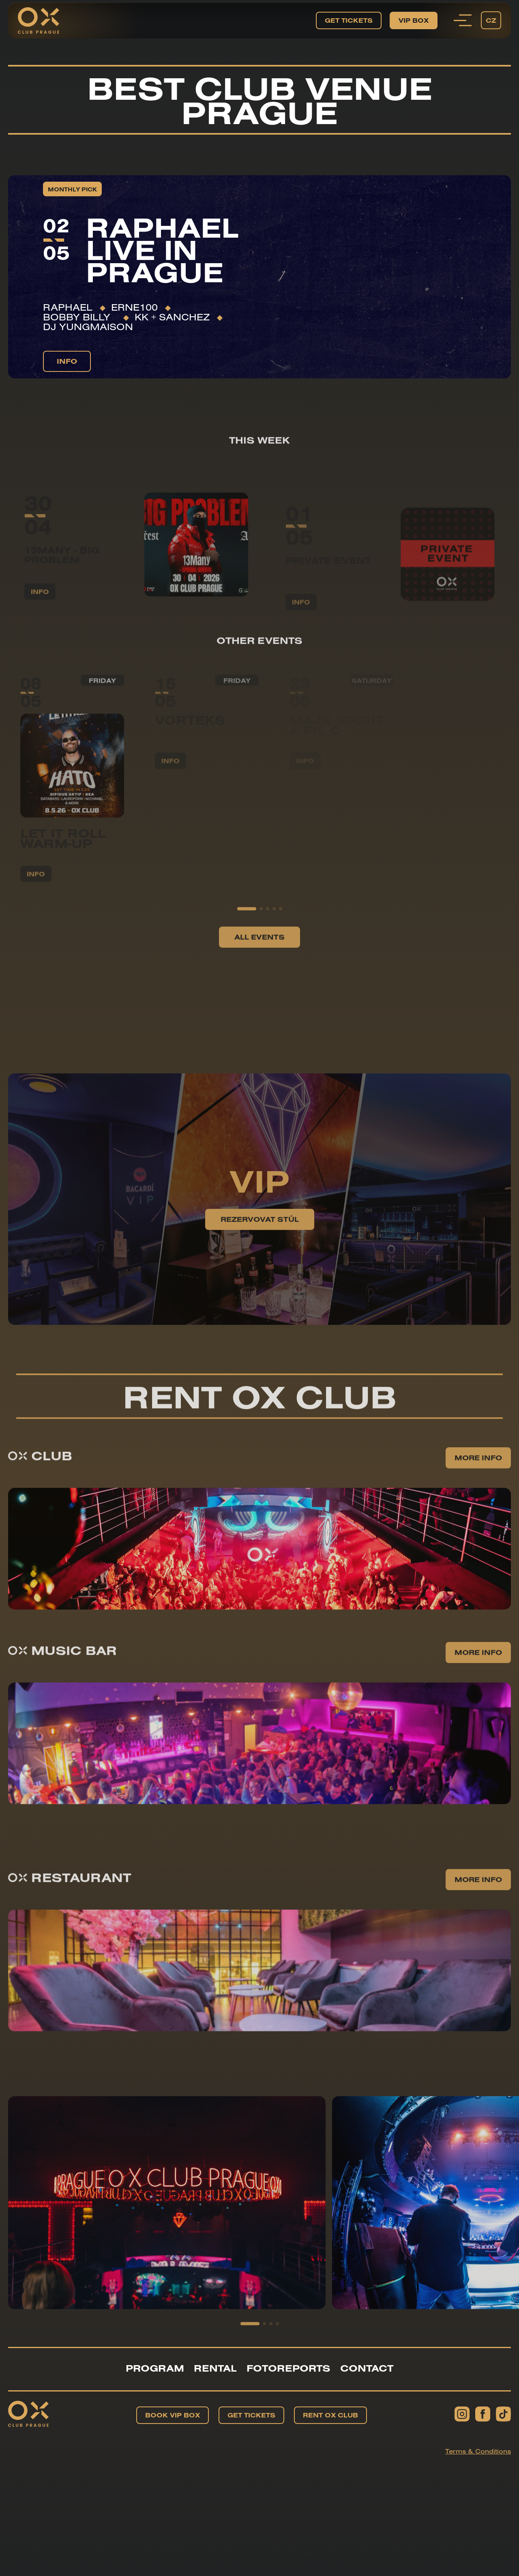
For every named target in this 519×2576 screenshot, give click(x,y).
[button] (246, 936)
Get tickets (349, 20)
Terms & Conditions (478, 2451)
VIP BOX (414, 20)
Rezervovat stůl (260, 1246)
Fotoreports (288, 2368)
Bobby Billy (79, 317)
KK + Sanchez (172, 317)
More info (478, 1485)
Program (155, 2368)
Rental (215, 2368)
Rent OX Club (330, 2415)
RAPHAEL (67, 307)
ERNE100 (134, 307)
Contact (366, 2368)
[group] (167, 2229)
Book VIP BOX (172, 2415)
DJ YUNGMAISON (88, 326)
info (67, 361)
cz (491, 20)
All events (259, 964)
